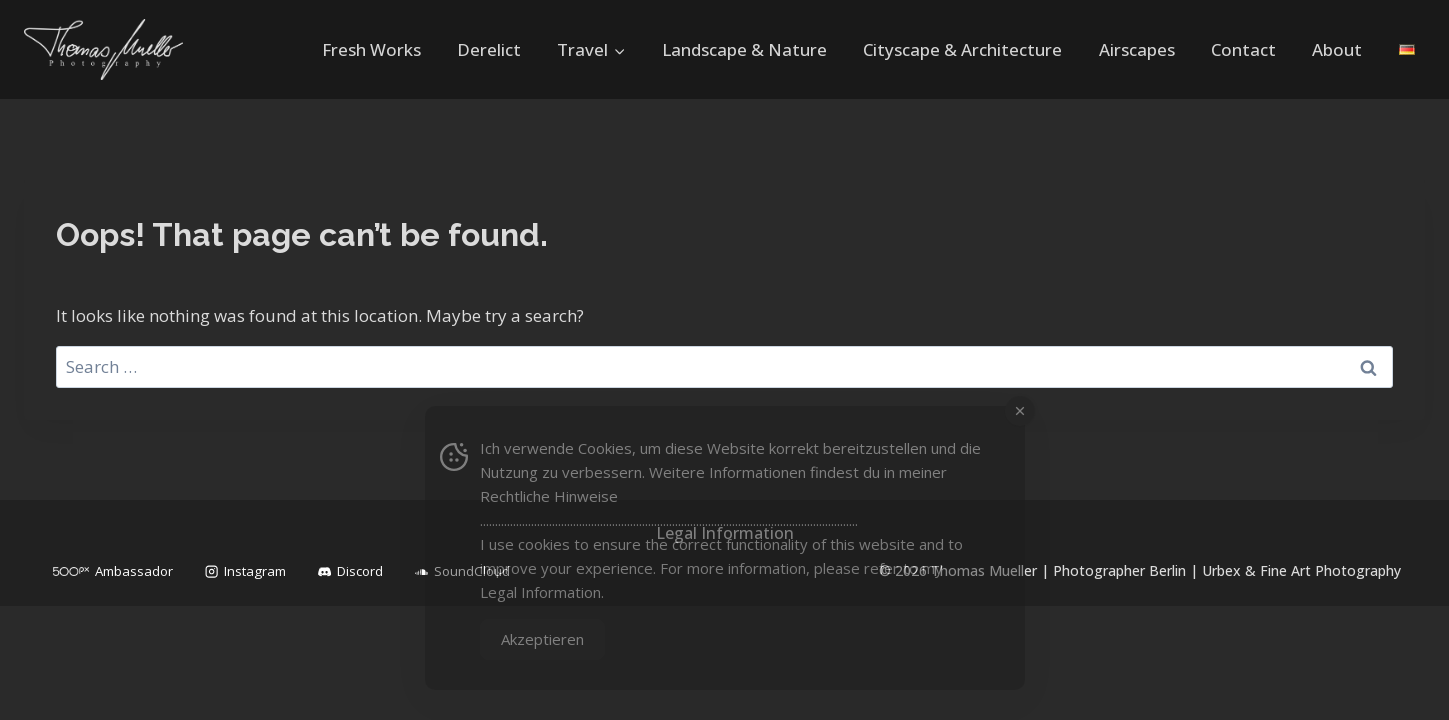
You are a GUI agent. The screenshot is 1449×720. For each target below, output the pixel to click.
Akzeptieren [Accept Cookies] (542, 639)
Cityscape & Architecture (962, 49)
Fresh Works (371, 49)
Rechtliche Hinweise (549, 496)
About (1337, 49)
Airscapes (1137, 49)
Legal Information (540, 592)
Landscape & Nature (744, 49)
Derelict (489, 49)
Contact (1243, 49)
